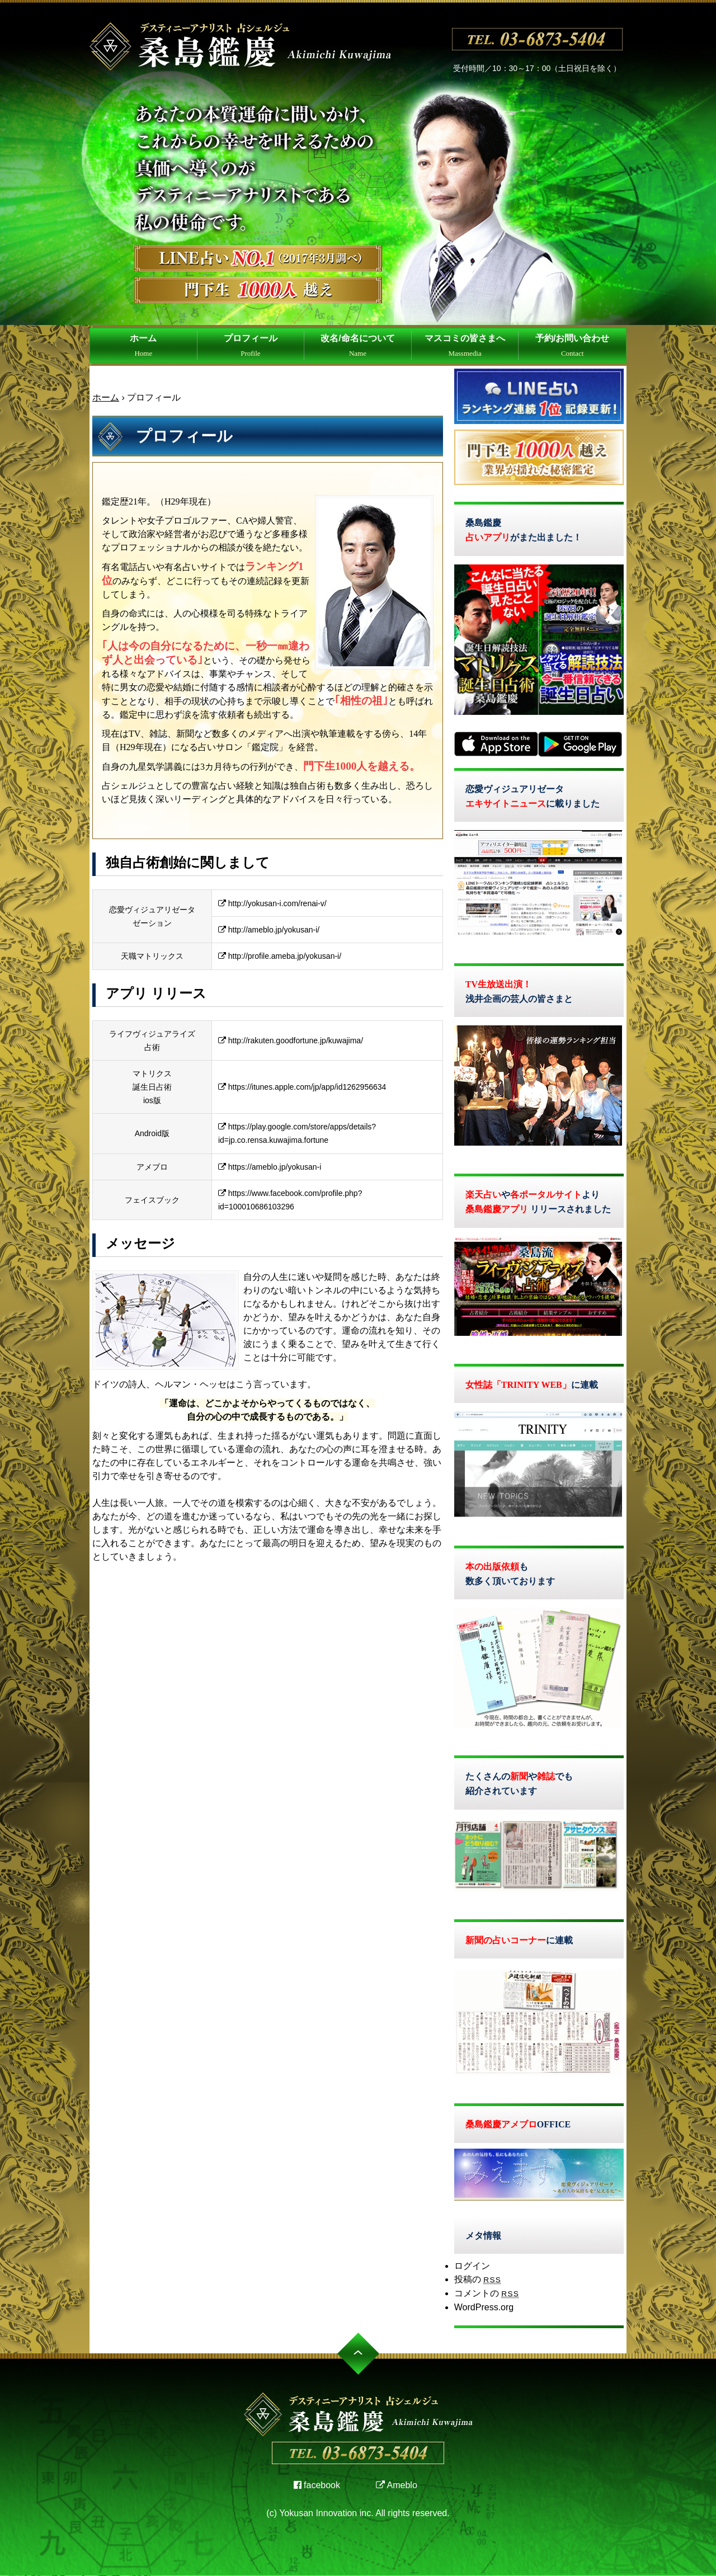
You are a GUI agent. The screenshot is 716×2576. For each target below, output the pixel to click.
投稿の (477, 2279)
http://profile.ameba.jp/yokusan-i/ (279, 956)
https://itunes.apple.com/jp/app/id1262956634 (302, 1086)
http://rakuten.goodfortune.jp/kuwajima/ (290, 1040)
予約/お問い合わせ (572, 345)
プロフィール (250, 345)
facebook (317, 2485)
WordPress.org (484, 2307)
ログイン (472, 2266)
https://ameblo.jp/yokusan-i (269, 1166)
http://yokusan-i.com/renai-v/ (272, 903)
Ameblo (396, 2485)
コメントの (486, 2293)
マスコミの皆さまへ (465, 345)
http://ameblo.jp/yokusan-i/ (268, 929)
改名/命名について (357, 345)
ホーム (143, 345)
